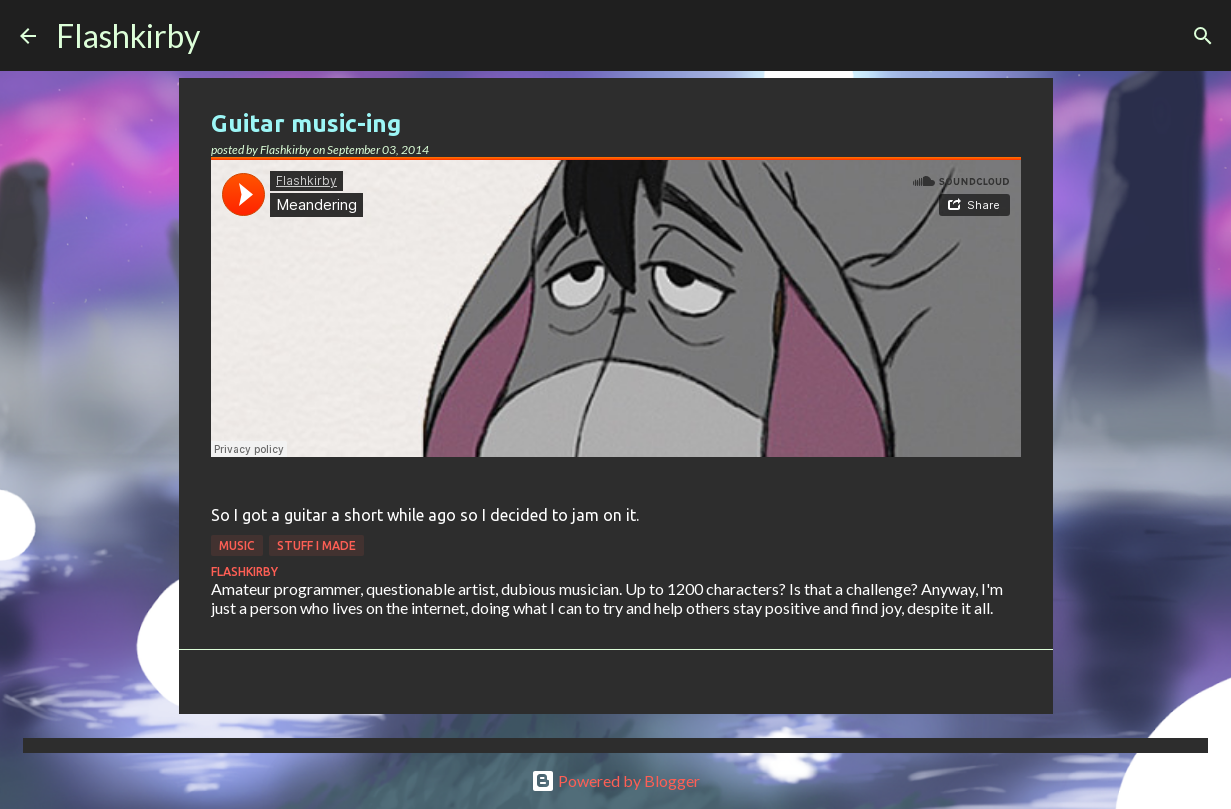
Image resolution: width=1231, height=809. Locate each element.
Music (237, 545)
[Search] (228, 36)
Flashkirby (128, 35)
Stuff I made (316, 545)
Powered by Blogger (615, 780)
